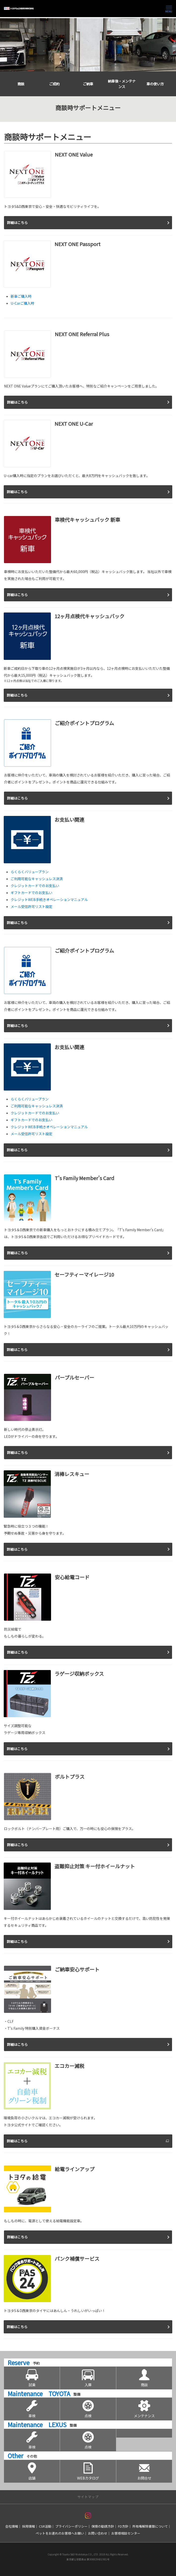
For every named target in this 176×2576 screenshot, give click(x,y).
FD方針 (123, 2526)
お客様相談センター (125, 2533)
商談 (20, 83)
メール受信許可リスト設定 (31, 906)
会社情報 (11, 2526)
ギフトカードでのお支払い (31, 892)
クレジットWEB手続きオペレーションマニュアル (49, 899)
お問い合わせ (97, 2533)
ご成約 (54, 83)
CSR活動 (45, 2526)
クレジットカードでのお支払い (35, 885)
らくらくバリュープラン (30, 871)
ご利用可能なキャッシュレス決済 (37, 878)
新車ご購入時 (21, 296)
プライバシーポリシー (71, 2526)
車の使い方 (155, 83)
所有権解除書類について (150, 2526)
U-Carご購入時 (22, 303)
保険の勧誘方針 (102, 2526)
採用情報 (28, 2526)
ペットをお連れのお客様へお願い (60, 2533)
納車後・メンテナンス (122, 83)
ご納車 (88, 83)
